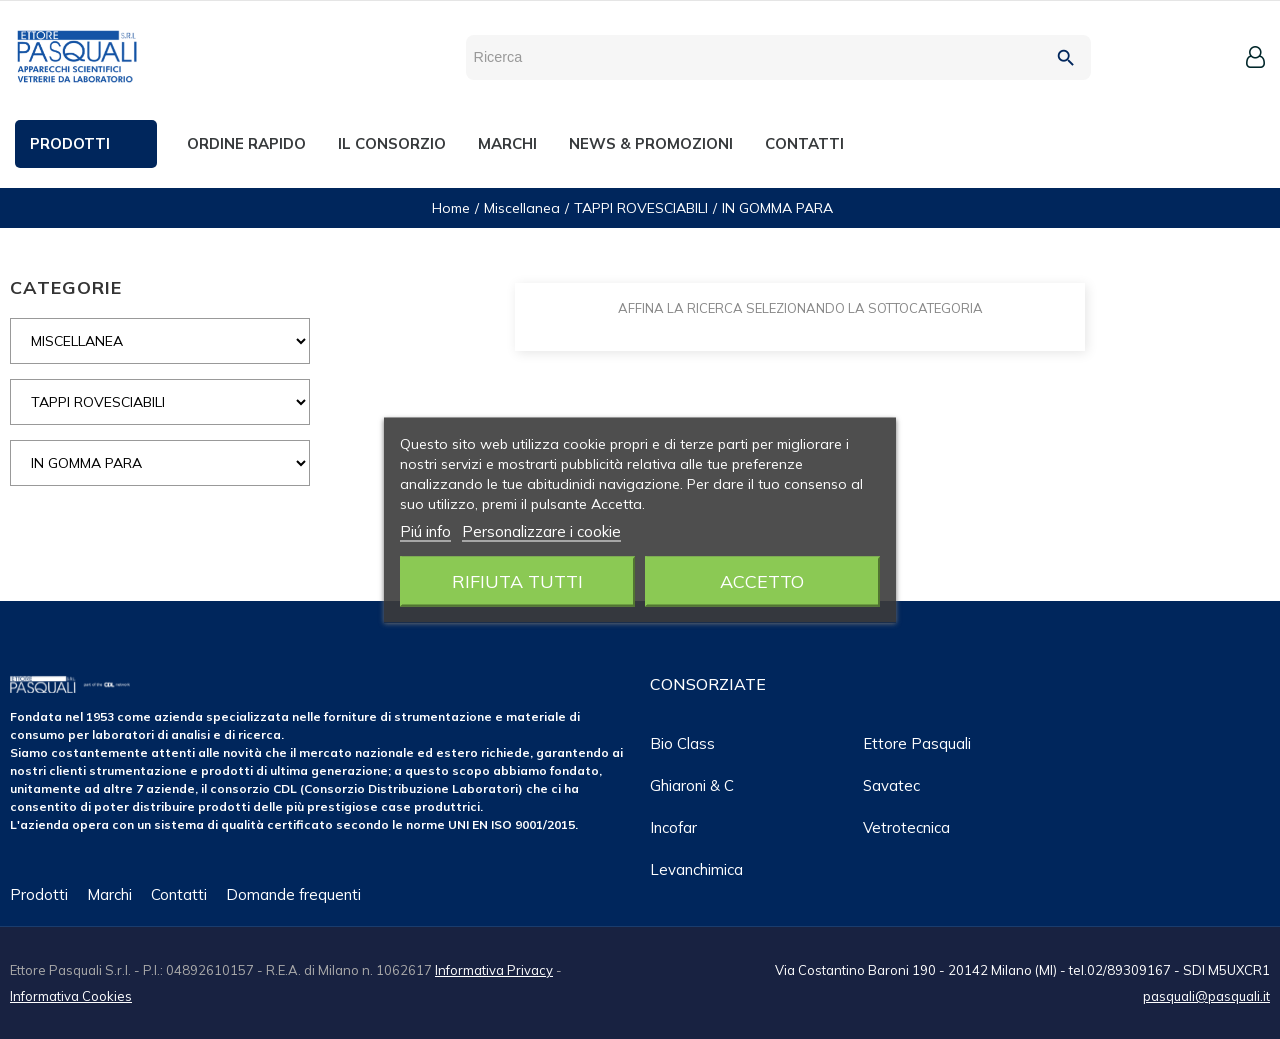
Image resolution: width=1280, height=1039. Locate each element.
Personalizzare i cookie (541, 530)
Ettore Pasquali (917, 743)
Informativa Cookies (71, 996)
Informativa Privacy (494, 970)
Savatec (891, 785)
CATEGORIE (66, 287)
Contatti (179, 894)
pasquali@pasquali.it (1206, 996)
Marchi (109, 894)
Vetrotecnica (906, 827)
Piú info (425, 530)
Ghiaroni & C (692, 785)
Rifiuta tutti (517, 580)
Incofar (673, 827)
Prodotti (39, 894)
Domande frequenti (293, 894)
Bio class (682, 743)
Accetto (762, 580)
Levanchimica (696, 869)
